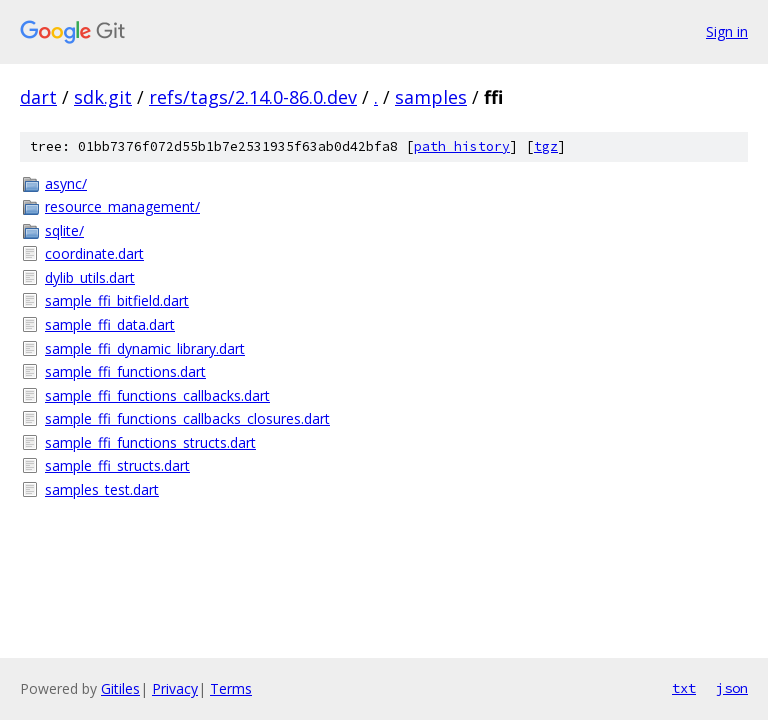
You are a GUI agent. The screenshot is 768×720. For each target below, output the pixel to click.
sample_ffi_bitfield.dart (117, 300)
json (732, 688)
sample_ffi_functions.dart (125, 371)
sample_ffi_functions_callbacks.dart (157, 395)
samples (431, 97)
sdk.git (103, 97)
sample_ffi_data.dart (110, 324)
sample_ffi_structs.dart (117, 465)
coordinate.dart (94, 253)
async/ (66, 183)
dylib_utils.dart (90, 277)
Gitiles (120, 688)
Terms (231, 688)
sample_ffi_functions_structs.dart (150, 442)
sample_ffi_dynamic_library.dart (145, 348)
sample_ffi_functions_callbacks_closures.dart (187, 418)
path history (462, 146)
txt (684, 688)
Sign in (727, 31)
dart (38, 97)
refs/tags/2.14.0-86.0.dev (253, 97)
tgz (546, 146)
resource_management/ (122, 206)
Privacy (175, 688)
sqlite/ (64, 230)
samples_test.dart (102, 489)
